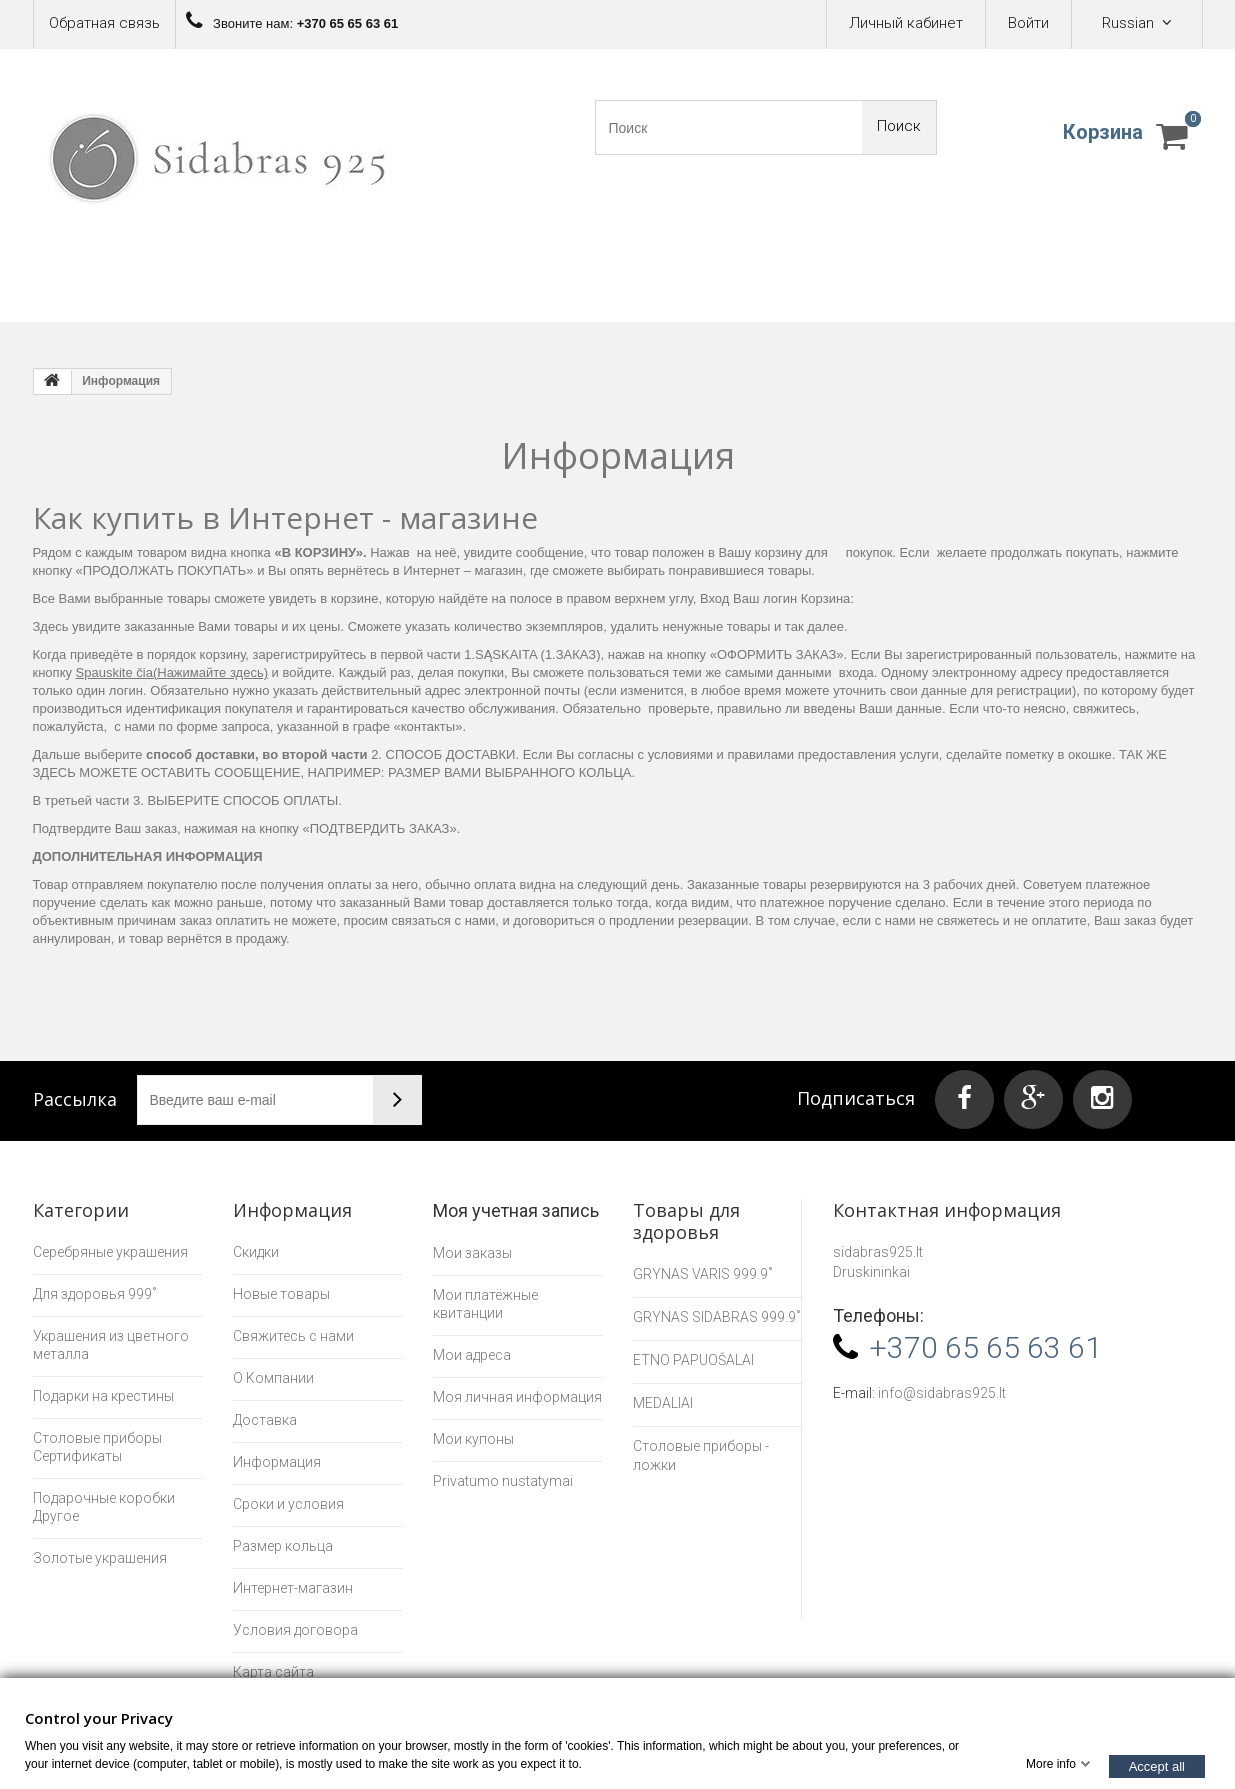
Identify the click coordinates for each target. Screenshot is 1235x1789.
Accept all (1157, 1765)
